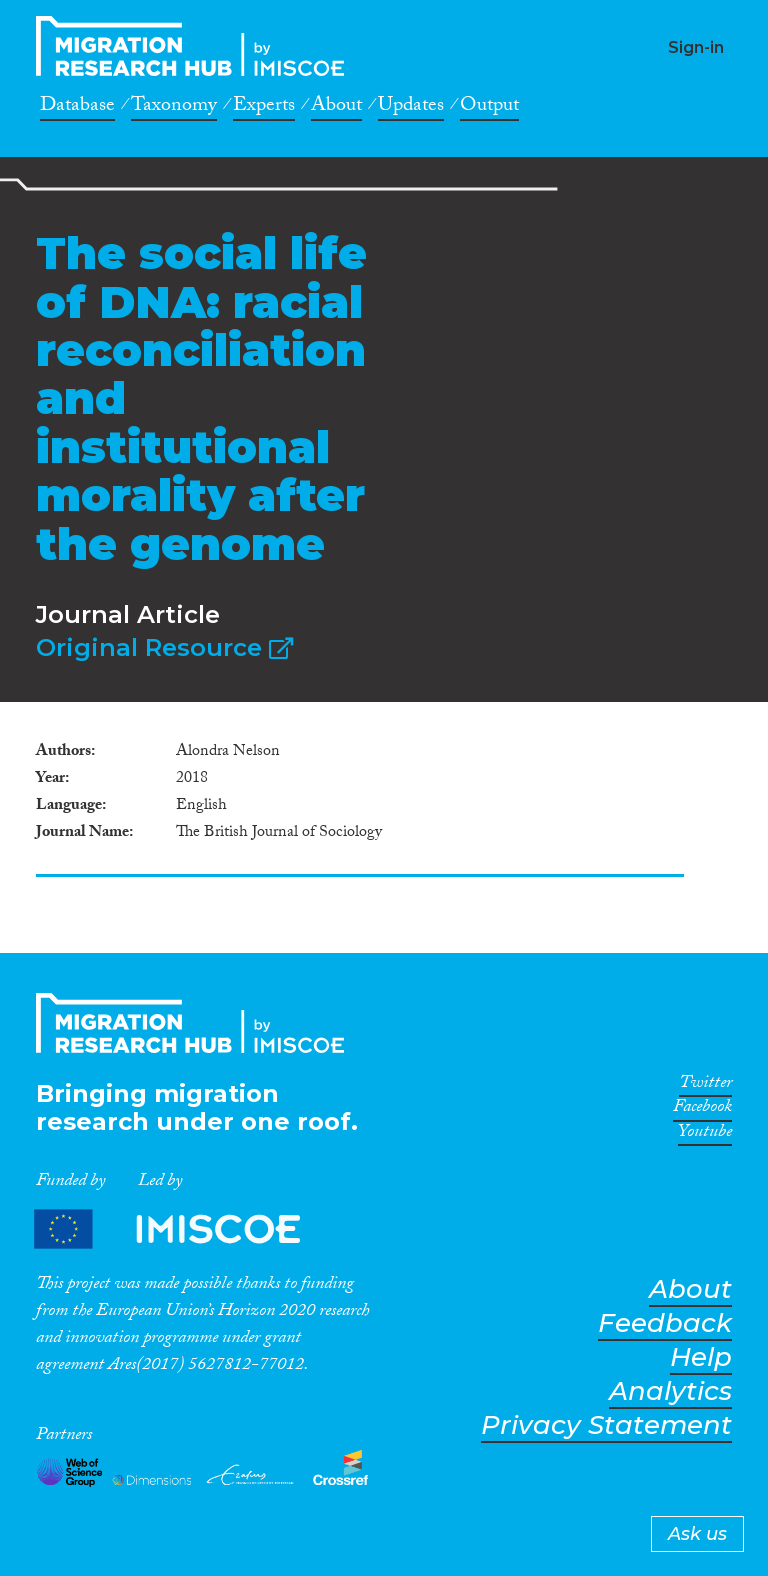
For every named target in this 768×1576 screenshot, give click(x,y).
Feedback (665, 1323)
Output (489, 108)
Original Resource (164, 647)
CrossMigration (196, 46)
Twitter (705, 1086)
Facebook (702, 1110)
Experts (264, 108)
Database (77, 108)
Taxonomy (174, 108)
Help (701, 1357)
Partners (184, 1228)
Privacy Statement (606, 1425)
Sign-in (696, 47)
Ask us (697, 1534)
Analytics (670, 1391)
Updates (411, 108)
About (336, 108)
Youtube (705, 1135)
